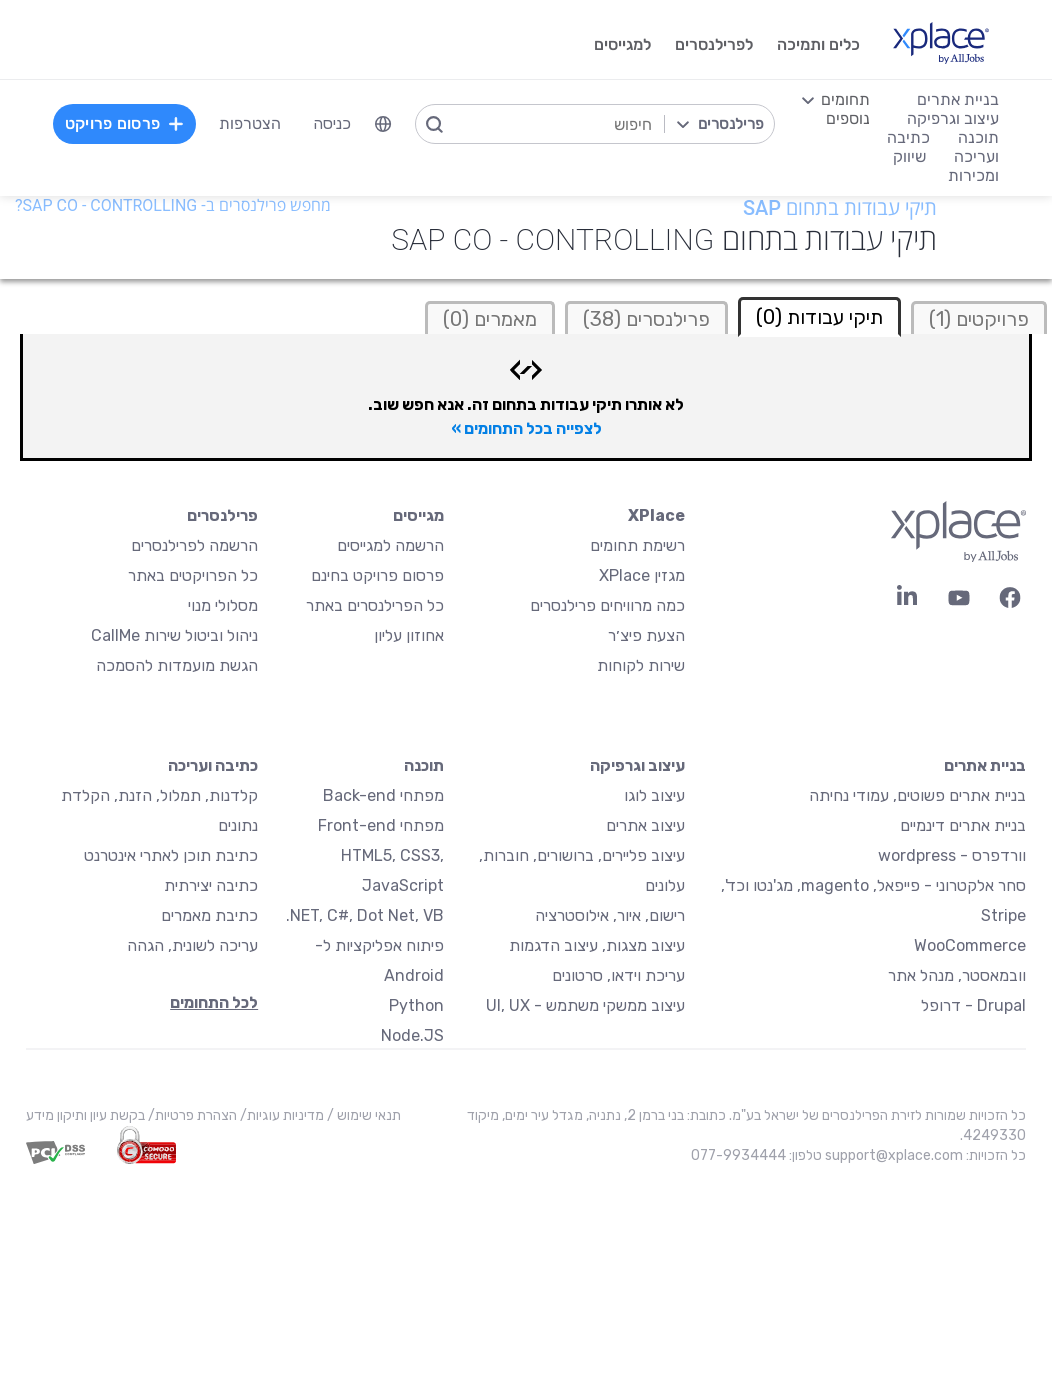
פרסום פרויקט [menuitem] (125, 123)
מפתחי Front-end (381, 825)
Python (416, 1005)
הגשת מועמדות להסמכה (177, 665)
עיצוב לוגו (654, 795)
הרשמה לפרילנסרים (194, 545)
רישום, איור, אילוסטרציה (610, 915)
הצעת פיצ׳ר (646, 635)
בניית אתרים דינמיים (963, 825)
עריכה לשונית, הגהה (192, 945)
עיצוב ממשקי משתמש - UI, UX (585, 1005)
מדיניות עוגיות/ (280, 1115)
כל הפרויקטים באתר (193, 575)
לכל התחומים (214, 1002)
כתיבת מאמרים (209, 915)
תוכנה (424, 765)
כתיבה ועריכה (213, 765)
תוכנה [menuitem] (978, 137)
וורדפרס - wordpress (952, 855)
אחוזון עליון (409, 635)
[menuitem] (383, 124)
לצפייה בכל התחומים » (526, 428)
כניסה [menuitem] (332, 123)
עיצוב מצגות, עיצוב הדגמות (597, 945)
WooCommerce (970, 945)
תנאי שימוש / (362, 1115)
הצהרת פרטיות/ (191, 1115)
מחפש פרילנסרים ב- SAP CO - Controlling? (173, 205)
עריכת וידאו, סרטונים (618, 975)
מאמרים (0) (490, 319)
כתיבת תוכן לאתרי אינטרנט (171, 855)
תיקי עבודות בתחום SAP (840, 208)
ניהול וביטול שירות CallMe (174, 635)
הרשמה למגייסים (390, 545)
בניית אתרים (985, 765)
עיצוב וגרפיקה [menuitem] (953, 118)
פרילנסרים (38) (646, 319)
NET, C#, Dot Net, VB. (365, 915)
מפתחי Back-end (383, 795)
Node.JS (412, 1035)
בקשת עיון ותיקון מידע (85, 1115)
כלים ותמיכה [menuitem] (818, 44)
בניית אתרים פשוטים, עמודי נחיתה (917, 795)
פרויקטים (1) (979, 319)
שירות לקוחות (641, 665)
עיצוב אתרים (645, 825)
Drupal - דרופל (973, 1005)
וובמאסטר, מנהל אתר (957, 975)
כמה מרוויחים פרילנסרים (607, 605)
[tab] (979, 317)
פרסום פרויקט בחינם (377, 575)
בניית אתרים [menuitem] (958, 99)
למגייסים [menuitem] (622, 44)
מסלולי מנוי (223, 605)
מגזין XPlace (642, 575)
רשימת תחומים (637, 545)
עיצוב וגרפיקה (637, 765)
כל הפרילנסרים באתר (375, 605)
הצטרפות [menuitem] (250, 123)
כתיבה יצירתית (211, 885)
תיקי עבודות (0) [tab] (819, 317)
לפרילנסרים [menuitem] (714, 44)
